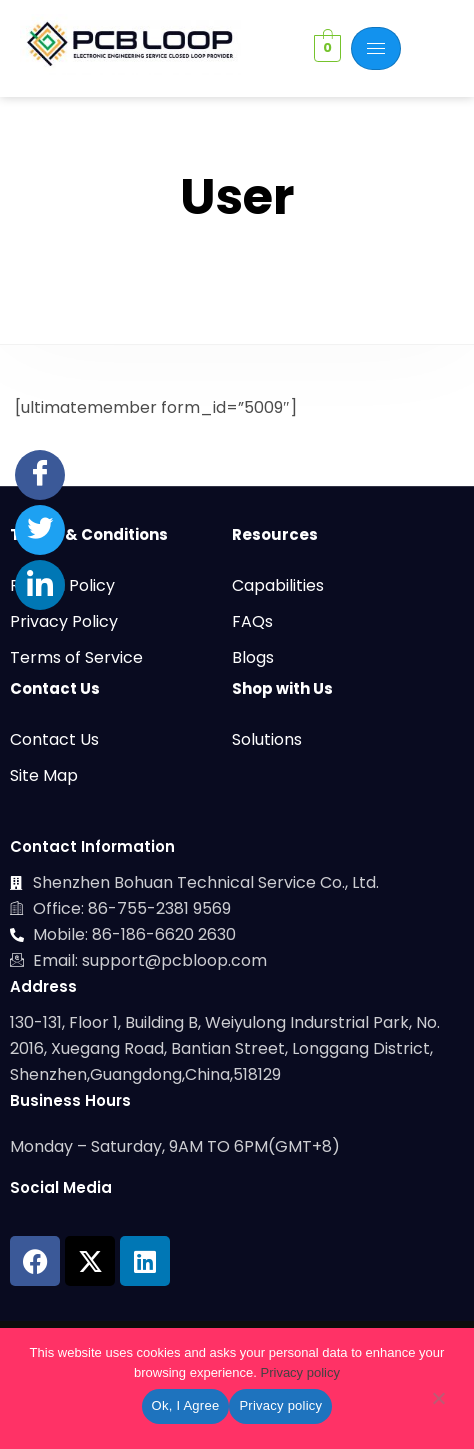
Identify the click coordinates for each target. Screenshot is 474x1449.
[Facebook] (40, 475)
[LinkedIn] (40, 585)
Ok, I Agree (186, 1405)
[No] (438, 1402)
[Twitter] (40, 530)
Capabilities (278, 585)
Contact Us (54, 739)
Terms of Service (76, 657)
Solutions (267, 739)
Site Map (44, 775)
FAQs (252, 621)
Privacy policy (300, 1372)
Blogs (253, 657)
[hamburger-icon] (376, 48)
